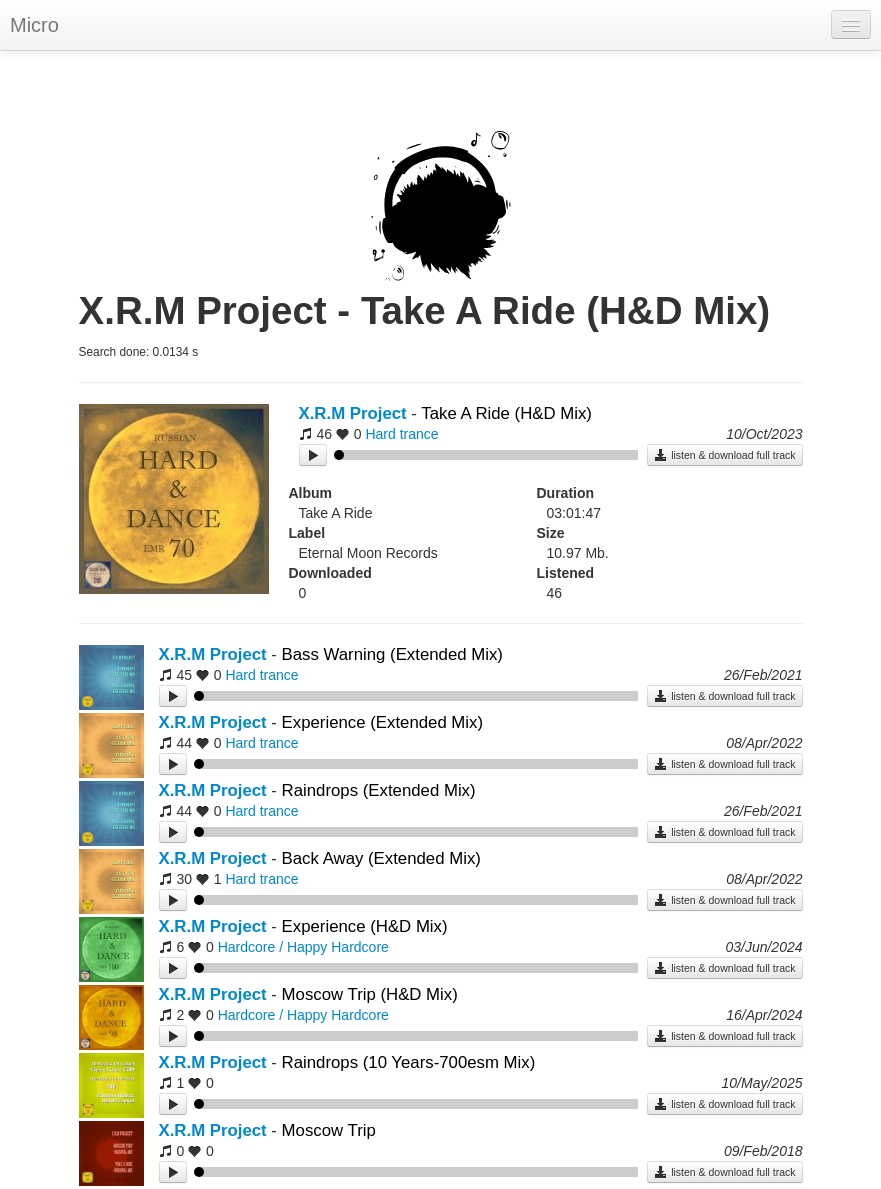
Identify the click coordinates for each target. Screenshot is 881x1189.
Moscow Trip (329, 1130)
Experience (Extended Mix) (382, 722)
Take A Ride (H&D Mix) (506, 413)
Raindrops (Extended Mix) (379, 790)
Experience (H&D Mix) (365, 926)
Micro (34, 25)
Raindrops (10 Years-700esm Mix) (409, 1062)
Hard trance (401, 434)
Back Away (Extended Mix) (381, 858)
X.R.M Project (353, 413)
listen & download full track (724, 455)
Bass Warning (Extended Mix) (392, 654)
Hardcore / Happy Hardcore (303, 947)
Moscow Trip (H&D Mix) (370, 994)
